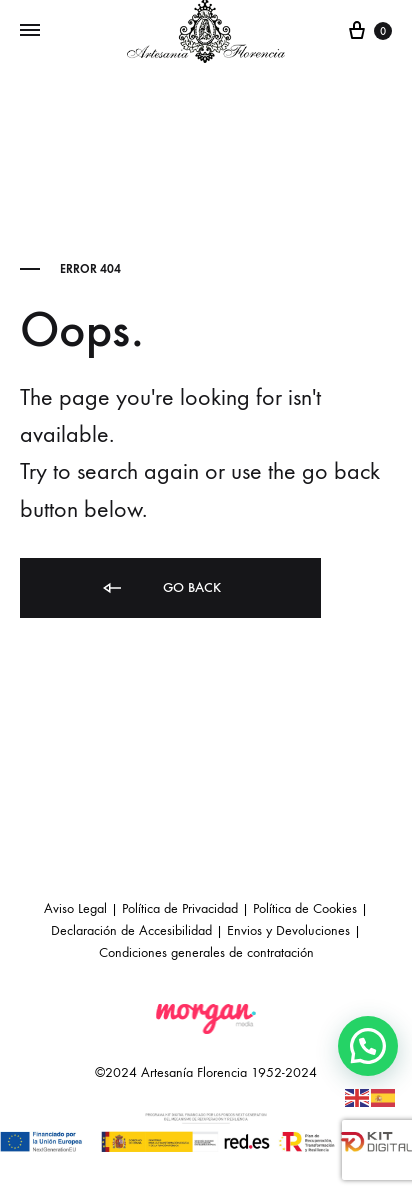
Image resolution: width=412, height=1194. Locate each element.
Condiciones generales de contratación (206, 952)
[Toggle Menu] (30, 31)
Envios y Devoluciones (288, 930)
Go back (160, 588)
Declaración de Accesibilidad (131, 930)
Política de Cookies (305, 908)
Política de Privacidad (180, 908)
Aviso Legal (75, 908)
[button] (368, 1046)
